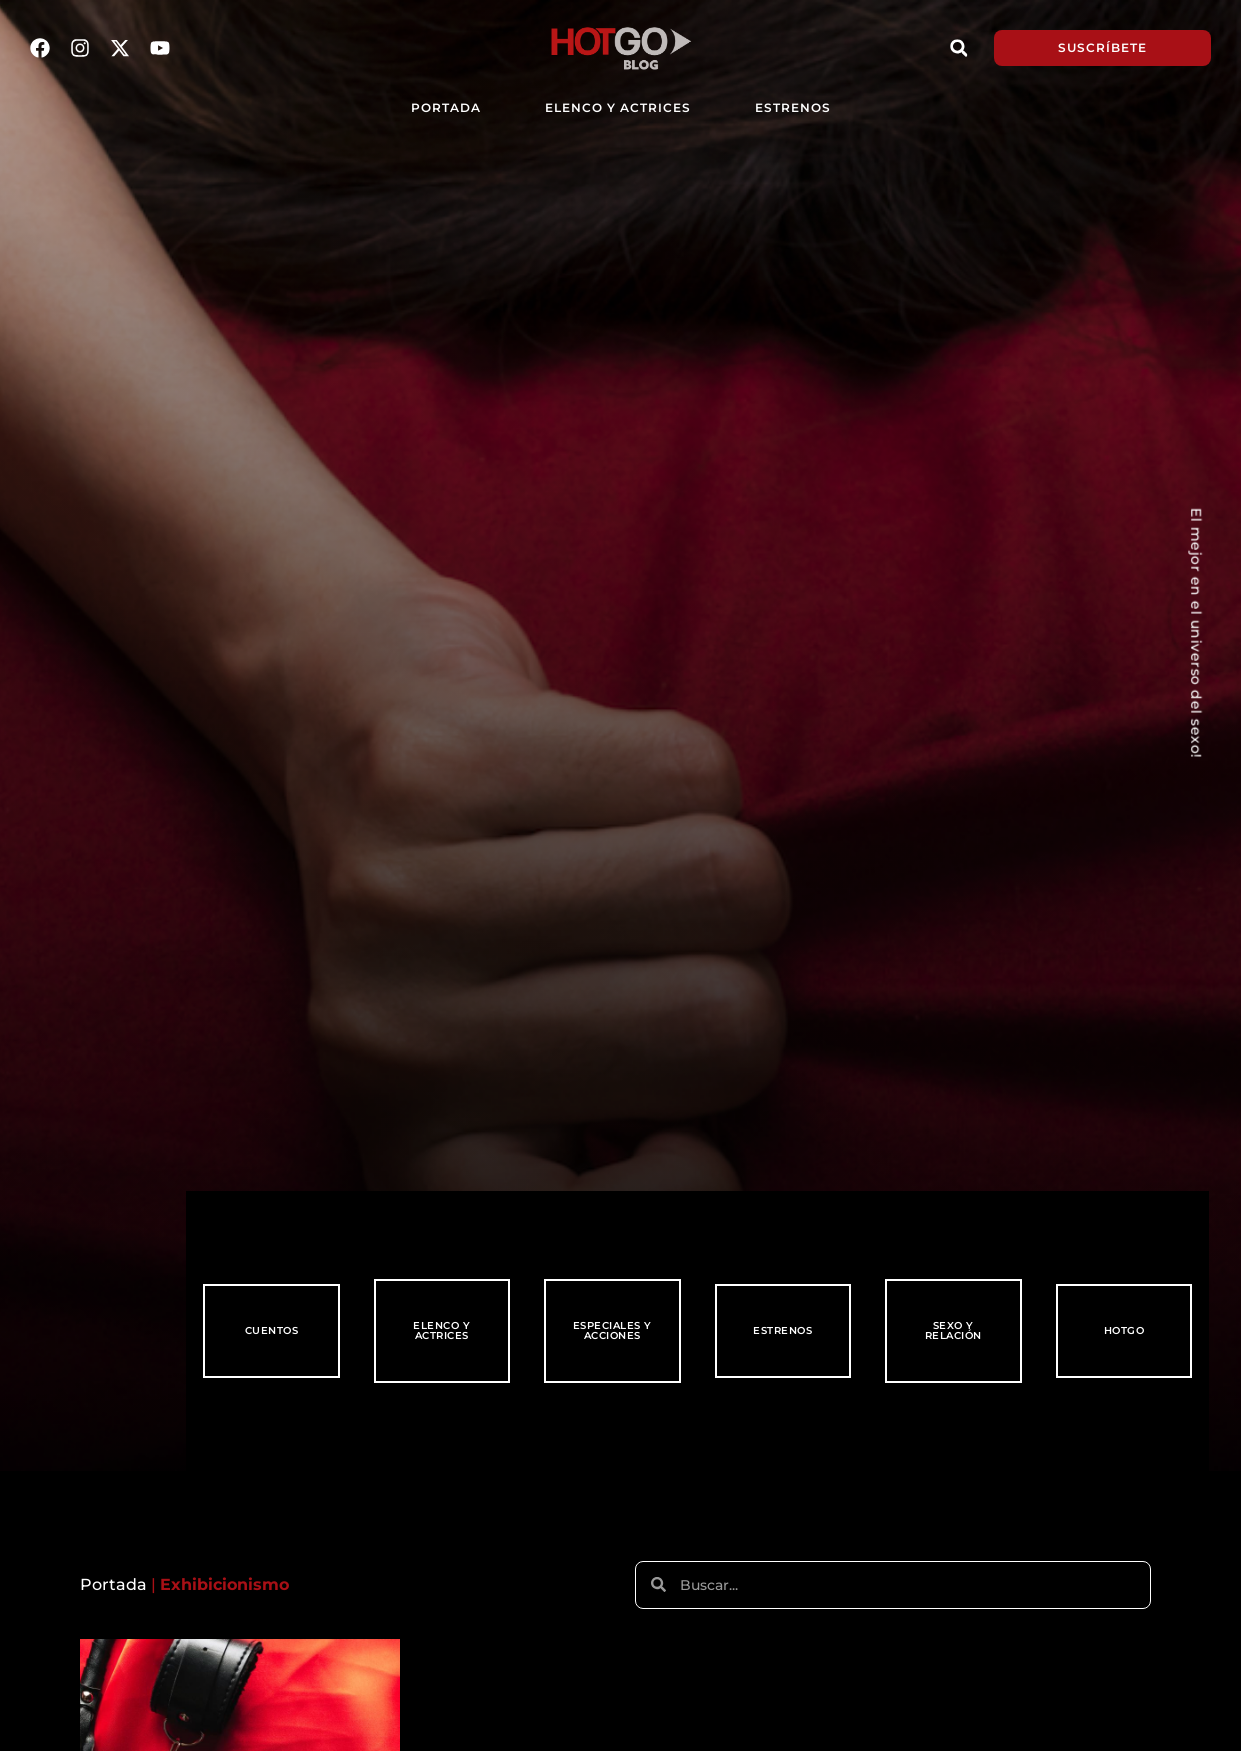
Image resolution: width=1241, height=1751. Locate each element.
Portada (113, 1584)
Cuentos (272, 1330)
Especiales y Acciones (612, 1330)
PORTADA (446, 107)
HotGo (1124, 1330)
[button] (959, 48)
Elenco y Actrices (618, 107)
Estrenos (792, 107)
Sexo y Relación (953, 1330)
